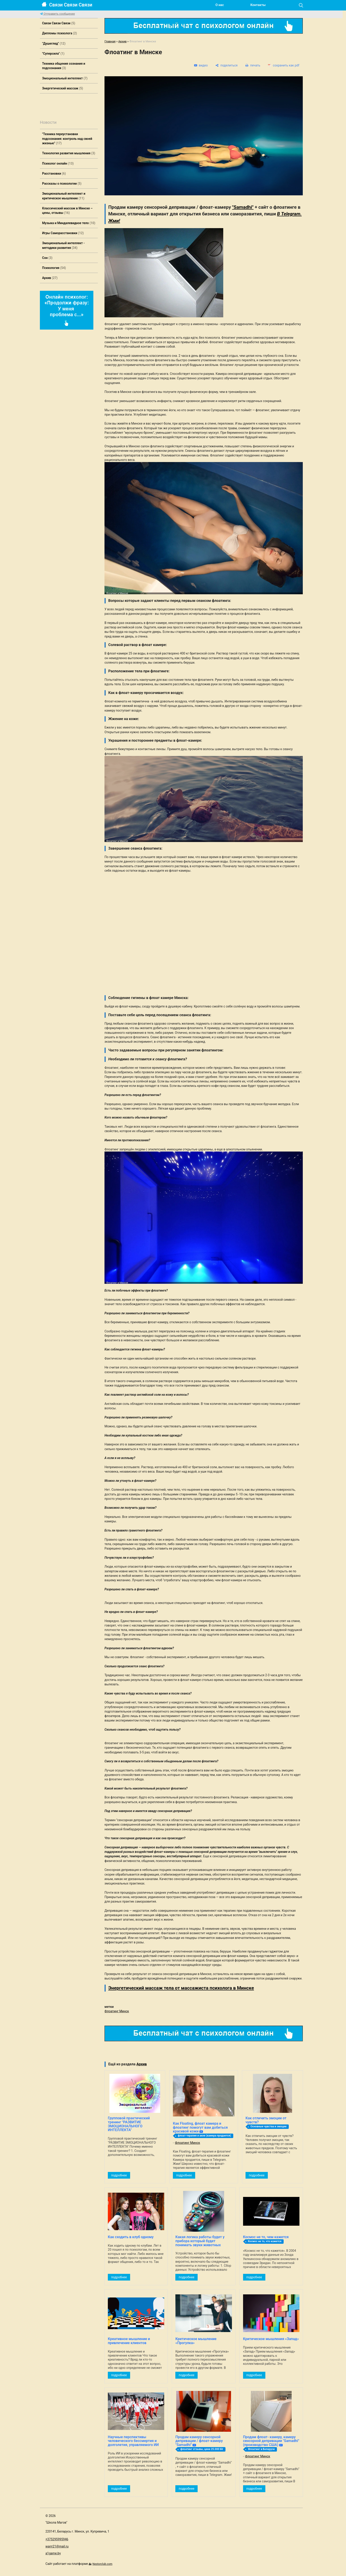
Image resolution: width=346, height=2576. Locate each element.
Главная (109, 41)
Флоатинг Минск (116, 2011)
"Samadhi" (243, 207)
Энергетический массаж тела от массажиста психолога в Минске (181, 1988)
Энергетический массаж (62, 88)
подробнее (119, 2175)
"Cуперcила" (53, 53)
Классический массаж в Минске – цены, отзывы (67, 210)
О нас (219, 5)
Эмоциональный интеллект (65, 78)
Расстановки (54, 173)
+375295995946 (56, 2539)
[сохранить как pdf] (283, 65)
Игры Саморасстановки (63, 233)
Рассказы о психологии (62, 183)
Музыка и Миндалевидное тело (68, 223)
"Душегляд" (54, 43)
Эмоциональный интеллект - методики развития (63, 245)
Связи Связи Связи (67, 5)
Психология (54, 268)
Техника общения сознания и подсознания (63, 66)
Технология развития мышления (68, 153)
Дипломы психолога (59, 33)
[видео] (200, 65)
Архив (49, 278)
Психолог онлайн (58, 163)
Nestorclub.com (102, 2564)
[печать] (253, 65)
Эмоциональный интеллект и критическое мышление (63, 196)
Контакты (258, 5)
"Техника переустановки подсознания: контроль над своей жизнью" (67, 138)
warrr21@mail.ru (57, 2546)
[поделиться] (226, 65)
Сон (47, 258)
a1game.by (53, 2553)
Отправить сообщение (57, 13)
